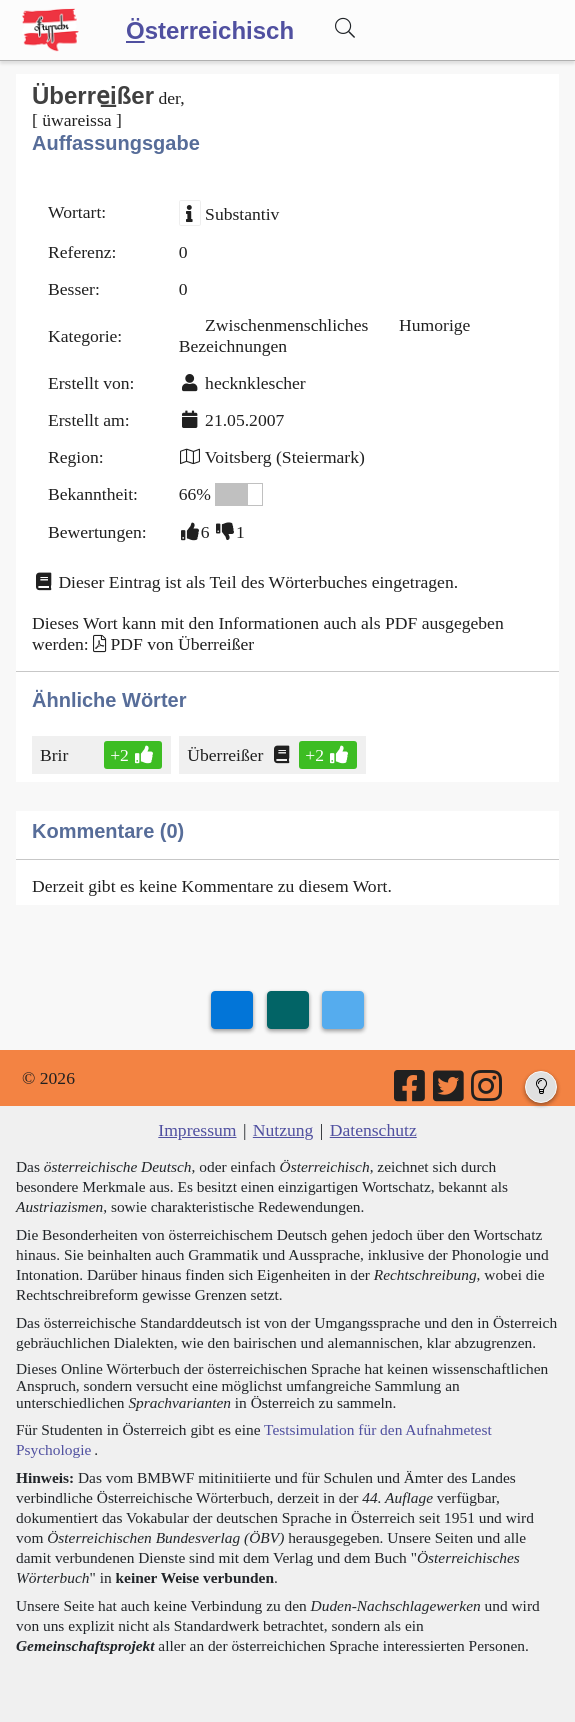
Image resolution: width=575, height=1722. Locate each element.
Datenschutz (373, 1130)
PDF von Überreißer (182, 644)
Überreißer (226, 755)
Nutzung (283, 1130)
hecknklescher (255, 383)
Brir (55, 755)
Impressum (197, 1130)
